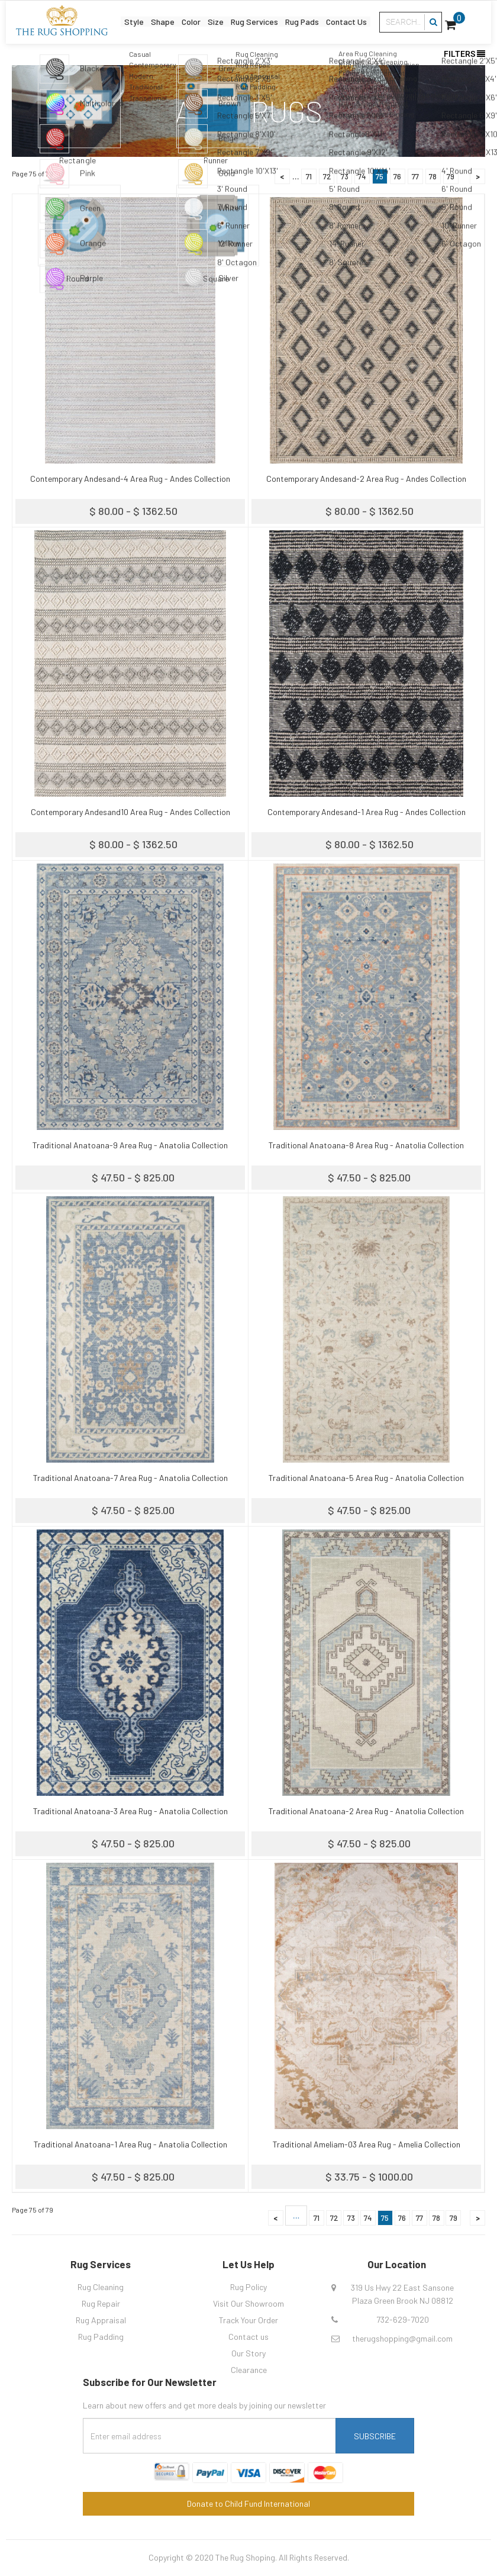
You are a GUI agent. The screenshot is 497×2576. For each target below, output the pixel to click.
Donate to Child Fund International (248, 2503)
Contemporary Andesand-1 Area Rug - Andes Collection (366, 812)
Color (188, 20)
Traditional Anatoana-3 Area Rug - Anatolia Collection (130, 1811)
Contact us (248, 2337)
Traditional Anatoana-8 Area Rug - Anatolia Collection (366, 1145)
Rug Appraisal (101, 2320)
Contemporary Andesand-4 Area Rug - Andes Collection (130, 479)
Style (127, 20)
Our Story (248, 2353)
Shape (157, 20)
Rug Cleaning (101, 2287)
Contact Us (352, 20)
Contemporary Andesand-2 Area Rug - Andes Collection (366, 479)
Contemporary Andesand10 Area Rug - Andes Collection (130, 812)
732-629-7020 (402, 2319)
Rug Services (254, 20)
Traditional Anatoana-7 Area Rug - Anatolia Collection (130, 1478)
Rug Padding (101, 2337)
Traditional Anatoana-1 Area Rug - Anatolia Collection (130, 2144)
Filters (464, 54)
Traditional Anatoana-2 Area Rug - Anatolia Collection (366, 1811)
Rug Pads (305, 20)
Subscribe (375, 2436)
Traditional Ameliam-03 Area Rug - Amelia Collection (366, 2144)
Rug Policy (248, 2287)
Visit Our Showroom (248, 2303)
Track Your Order (248, 2320)
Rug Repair (101, 2303)
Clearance (249, 2370)
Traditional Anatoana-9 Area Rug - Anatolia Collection (130, 1145)
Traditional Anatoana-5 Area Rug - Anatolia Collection (366, 1478)
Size (213, 20)
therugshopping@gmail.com (402, 2338)
